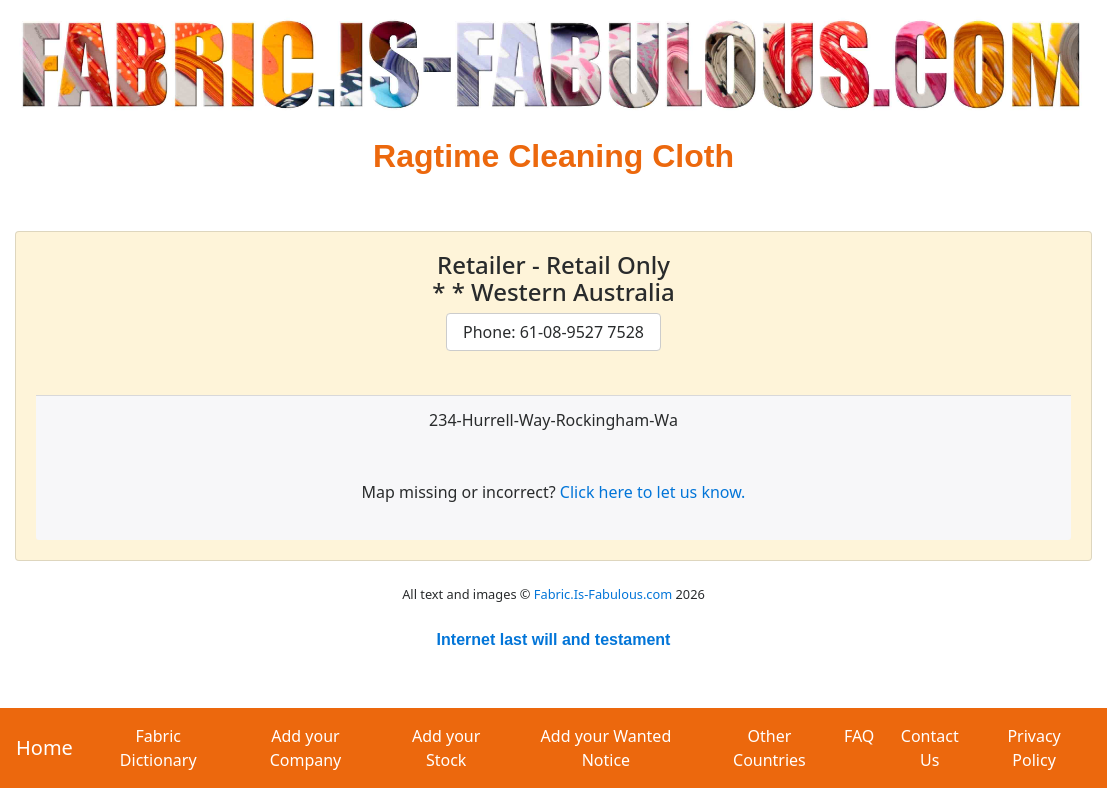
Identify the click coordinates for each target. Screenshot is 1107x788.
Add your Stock (446, 748)
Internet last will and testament (554, 639)
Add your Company (306, 748)
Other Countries (769, 748)
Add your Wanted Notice (606, 748)
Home (44, 747)
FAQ (859, 736)
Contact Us (930, 748)
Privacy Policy (1033, 748)
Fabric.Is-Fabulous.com (603, 594)
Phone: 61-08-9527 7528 (553, 332)
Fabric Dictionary (158, 748)
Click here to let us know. (653, 492)
